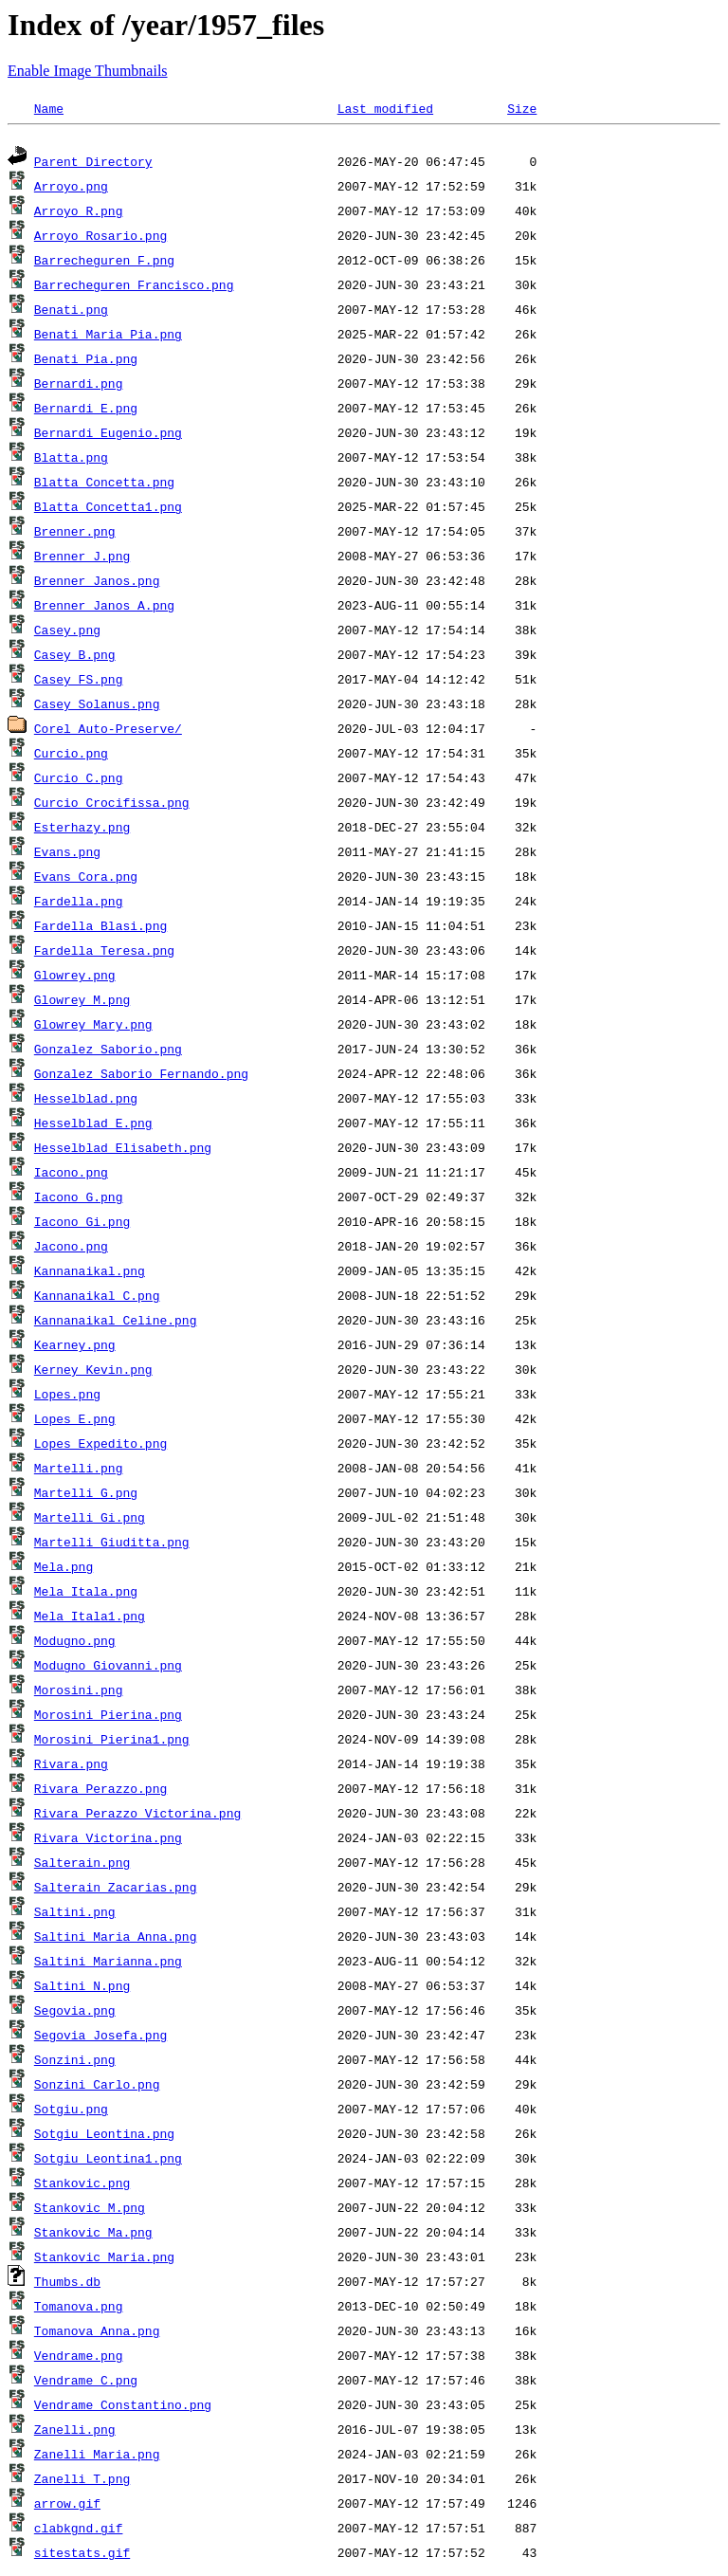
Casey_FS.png (78, 681)
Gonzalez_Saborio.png (108, 1051)
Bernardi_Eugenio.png (108, 435)
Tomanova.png (78, 2308)
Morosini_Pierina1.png (112, 1741)
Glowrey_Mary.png (93, 1026)
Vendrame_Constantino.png (122, 2407)
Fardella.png (78, 903)
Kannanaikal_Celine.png (115, 1322)
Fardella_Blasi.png (100, 928)
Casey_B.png (75, 657)
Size (522, 108)
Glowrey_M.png (82, 1002)
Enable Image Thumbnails (88, 71)
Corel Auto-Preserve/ (108, 731)
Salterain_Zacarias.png (115, 1889)
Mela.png (63, 1569)
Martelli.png (78, 1470)
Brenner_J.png (82, 558)
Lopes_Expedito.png (100, 1445)
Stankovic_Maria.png (104, 2259)
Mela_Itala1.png (89, 1618)
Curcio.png (71, 755)
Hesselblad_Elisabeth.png (122, 1150)
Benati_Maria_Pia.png (108, 336)
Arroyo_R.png (78, 213)
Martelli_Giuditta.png (112, 1544)
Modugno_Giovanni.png (108, 1667)
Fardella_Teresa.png (104, 952)
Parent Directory (93, 164)
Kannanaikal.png (89, 1273)
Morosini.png (78, 1692)
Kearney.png (75, 1347)
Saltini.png (75, 1914)
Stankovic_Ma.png (93, 2234)
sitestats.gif (82, 2555)
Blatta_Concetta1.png (108, 509)
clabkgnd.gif (78, 2530)
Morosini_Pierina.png (108, 1717)
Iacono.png (71, 1174)
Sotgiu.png (71, 2111)
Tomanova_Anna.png (97, 2333)
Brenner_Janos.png (97, 583)
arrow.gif (67, 2505)
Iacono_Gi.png (82, 1224)
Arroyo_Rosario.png (100, 238)
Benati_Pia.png (85, 361)
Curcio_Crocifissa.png (112, 804)
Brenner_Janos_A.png (104, 607)
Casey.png (67, 632)
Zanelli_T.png (82, 2481)
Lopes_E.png (75, 1421)
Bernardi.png (78, 385)
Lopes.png (67, 1396)
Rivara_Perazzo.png (100, 1791)
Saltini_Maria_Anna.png (115, 1938)
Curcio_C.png (78, 780)
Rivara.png (71, 1766)
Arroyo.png (71, 188)
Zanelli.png (75, 2431)
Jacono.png (71, 1248)
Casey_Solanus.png (97, 706)
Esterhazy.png (82, 829)
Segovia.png (75, 2012)
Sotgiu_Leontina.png (104, 2136)
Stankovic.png (82, 2185)
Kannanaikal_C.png (97, 1297)
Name (49, 108)
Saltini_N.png (82, 1988)
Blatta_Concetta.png (104, 484)
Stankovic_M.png (89, 2210)
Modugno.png (75, 1643)
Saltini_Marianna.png (108, 1963)
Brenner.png (75, 533)
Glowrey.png (75, 977)
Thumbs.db (67, 2284)
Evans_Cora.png (85, 878)
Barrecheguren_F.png (104, 262)
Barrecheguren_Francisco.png (134, 287)
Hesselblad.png (85, 1100)
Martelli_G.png (85, 1495)
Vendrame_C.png (85, 2382)
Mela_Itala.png (85, 1593)
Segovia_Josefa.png (100, 2037)
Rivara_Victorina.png (108, 1840)
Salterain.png (82, 1864)
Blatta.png (71, 459)
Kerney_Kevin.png (93, 1371)
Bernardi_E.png (85, 410)
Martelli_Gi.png (89, 1519)
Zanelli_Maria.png (97, 2456)
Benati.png (71, 311)
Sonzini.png (75, 2062)
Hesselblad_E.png (93, 1125)
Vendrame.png (78, 2357)
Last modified (385, 108)
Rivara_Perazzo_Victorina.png (137, 1815)
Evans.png (67, 854)
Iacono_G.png (78, 1199)
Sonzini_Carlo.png (97, 2086)
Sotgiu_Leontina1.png (108, 2160)
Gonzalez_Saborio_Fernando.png (141, 1076)
